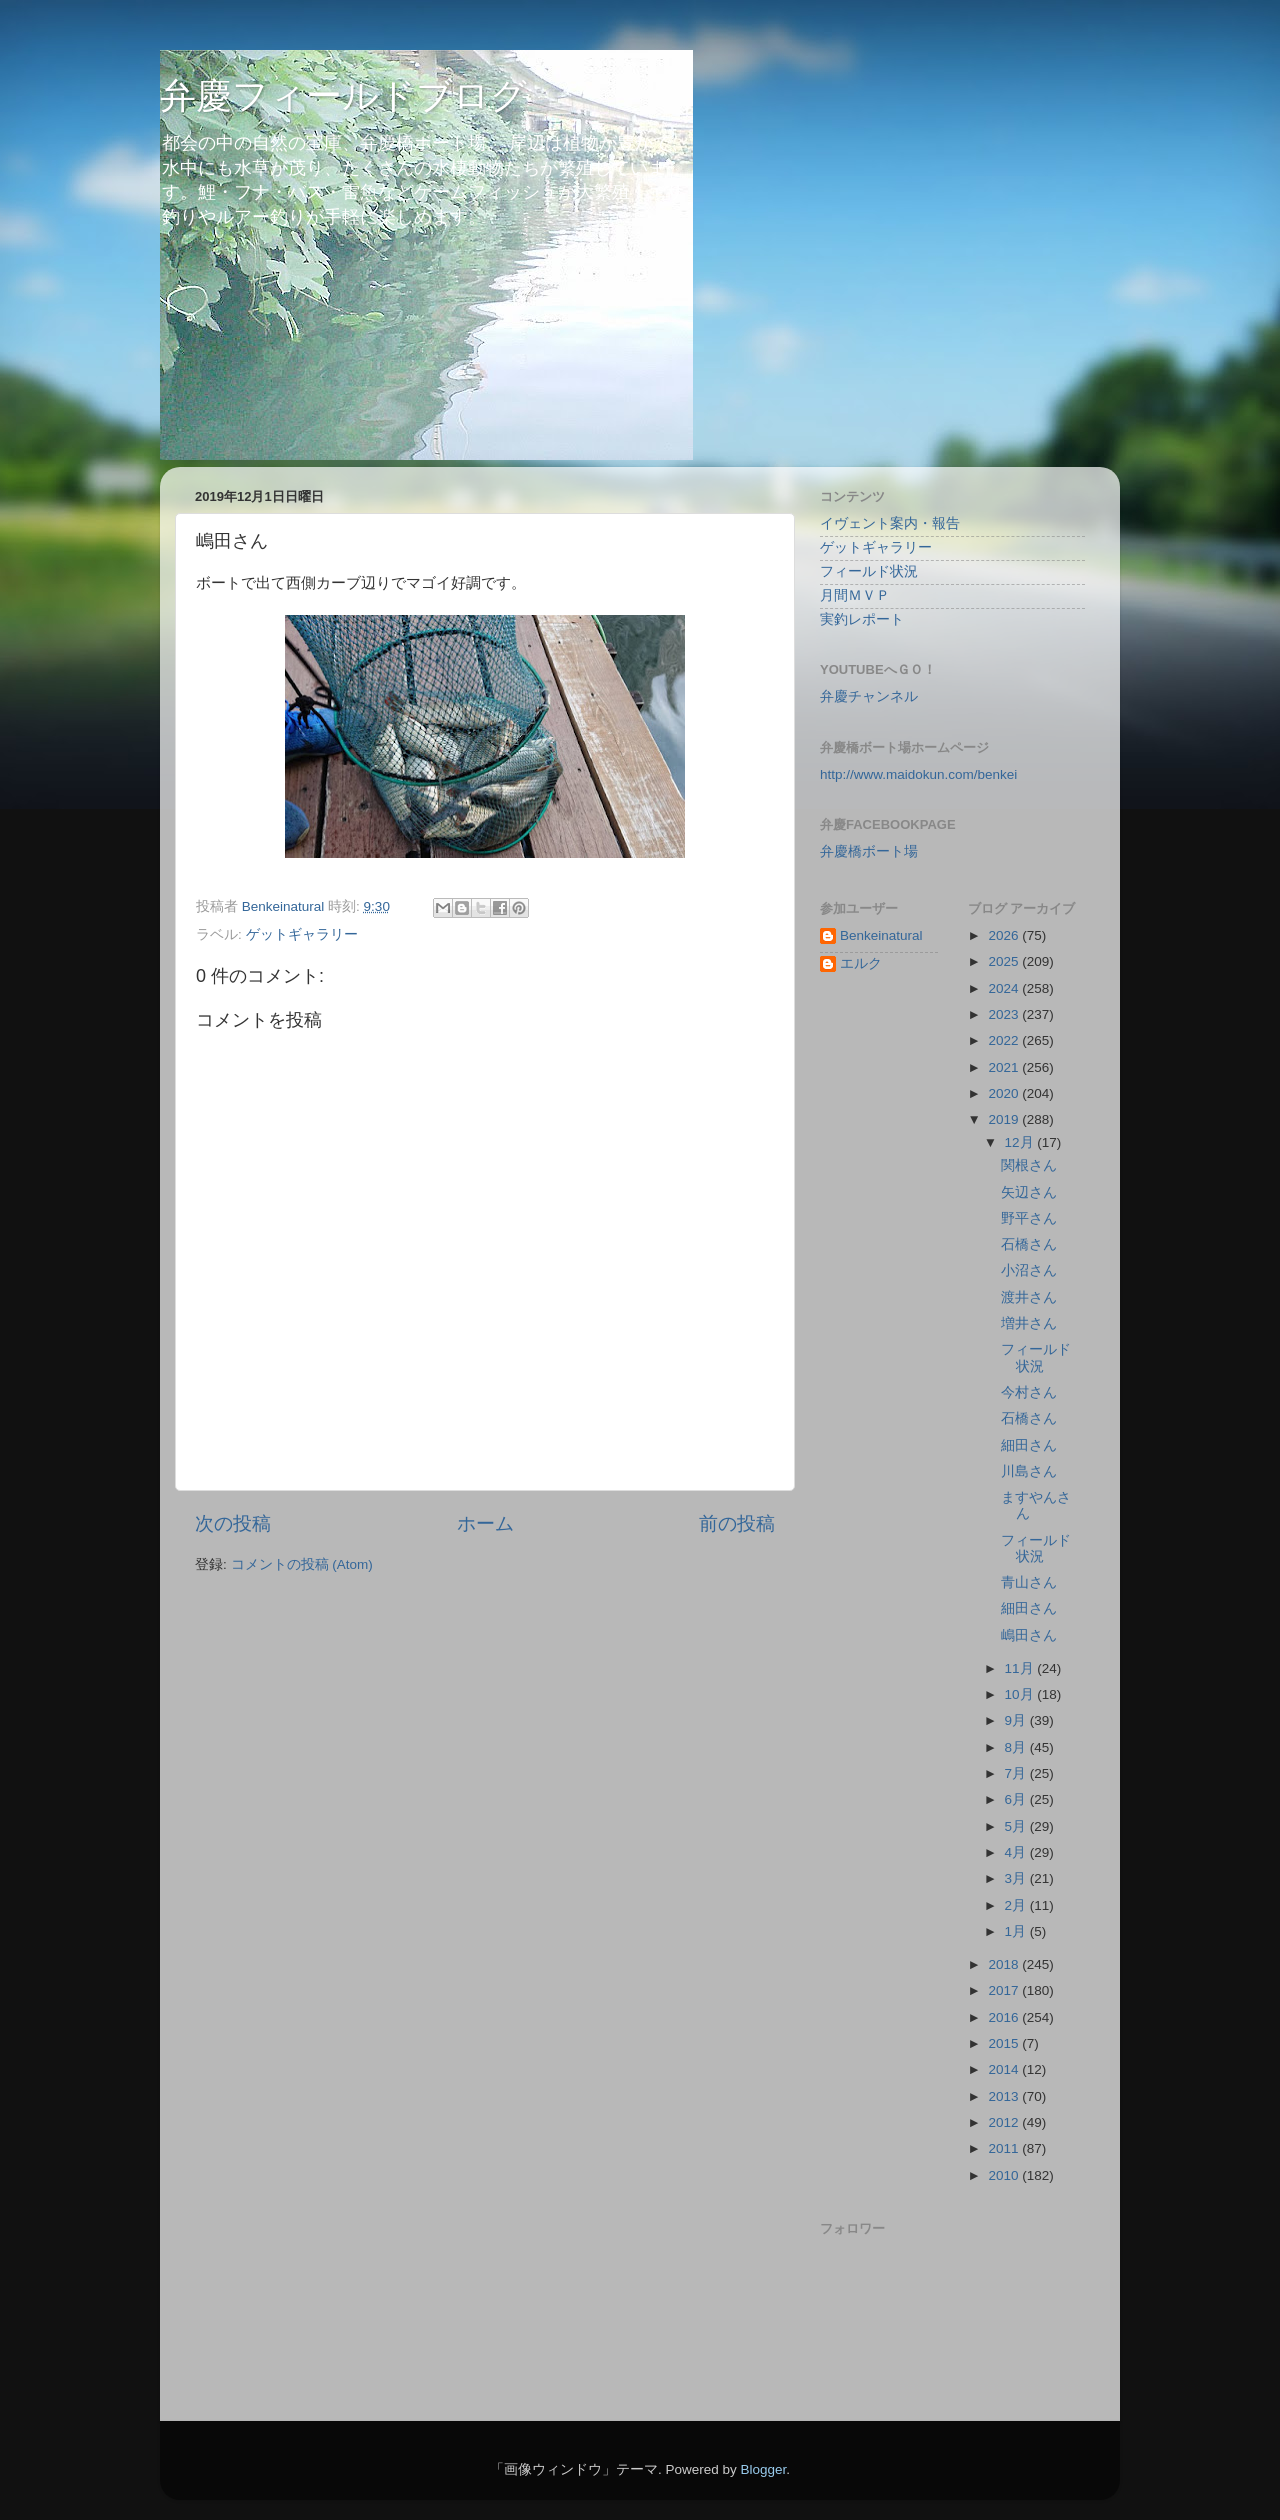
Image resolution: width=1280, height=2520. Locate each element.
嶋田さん (1029, 1635)
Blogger (763, 2469)
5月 (1017, 1826)
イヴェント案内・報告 (890, 523)
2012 (1005, 2122)
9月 (1017, 1720)
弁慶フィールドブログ (343, 95)
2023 (1005, 1014)
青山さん (1029, 1582)
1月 (1017, 1931)
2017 (1005, 1990)
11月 (1021, 1668)
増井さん (1029, 1323)
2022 (1005, 1040)
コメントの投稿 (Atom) (302, 1564)
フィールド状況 (869, 571)
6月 (1017, 1799)
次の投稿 (233, 1523)
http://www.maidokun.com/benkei (918, 774)
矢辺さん (1029, 1192)
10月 (1021, 1694)
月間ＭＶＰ (855, 595)
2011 (1005, 2148)
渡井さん (1029, 1297)
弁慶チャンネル (869, 696)
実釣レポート (862, 619)
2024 (1005, 988)
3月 (1017, 1878)
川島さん (1029, 1471)
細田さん (1029, 1445)
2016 (1005, 2017)
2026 (1005, 935)
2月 (1017, 1905)
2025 (1005, 961)
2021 (1005, 1067)
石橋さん (1029, 1244)
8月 (1017, 1747)
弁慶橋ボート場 (869, 851)
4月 (1017, 1852)
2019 (1005, 1119)
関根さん (1029, 1165)
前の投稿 (737, 1523)
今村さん (1029, 1392)
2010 (1005, 2175)
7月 (1017, 1773)
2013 (1005, 2096)
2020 (1005, 1093)
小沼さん (1029, 1270)
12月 (1021, 1142)
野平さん (1029, 1218)
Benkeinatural (881, 935)
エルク (861, 963)
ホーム (485, 1523)
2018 (1005, 1964)
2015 (1005, 2043)
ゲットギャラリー (302, 934)
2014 (1005, 2069)
